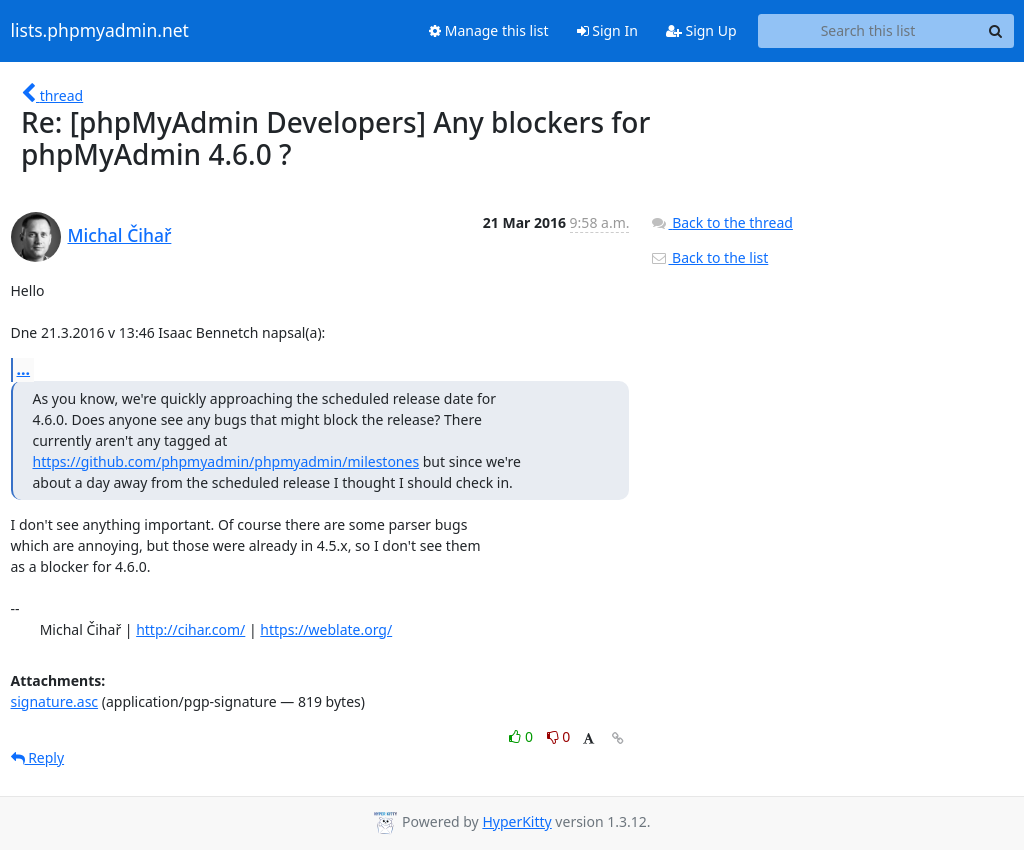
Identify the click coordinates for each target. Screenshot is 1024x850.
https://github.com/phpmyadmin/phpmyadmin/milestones (226, 461)
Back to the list (709, 257)
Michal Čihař (120, 235)
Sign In (607, 30)
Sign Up (701, 30)
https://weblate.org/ (326, 629)
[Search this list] (868, 31)
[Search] (996, 31)
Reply (38, 757)
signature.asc (55, 701)
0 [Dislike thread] (559, 736)
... (24, 369)
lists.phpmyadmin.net (100, 31)
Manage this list (489, 30)
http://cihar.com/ (190, 629)
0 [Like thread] (522, 736)
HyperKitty (516, 821)
